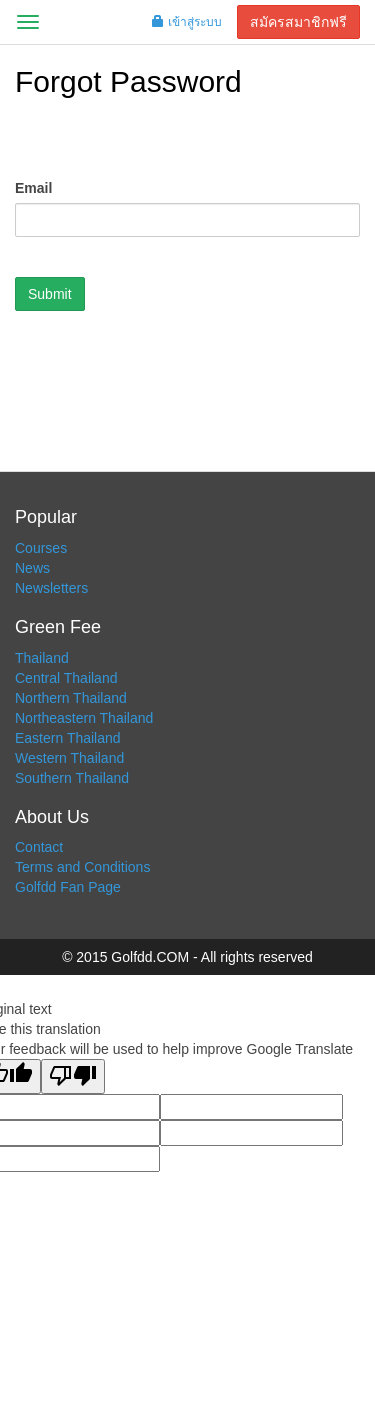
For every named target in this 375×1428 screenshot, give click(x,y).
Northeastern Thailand (84, 718)
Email (33, 188)
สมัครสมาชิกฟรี (298, 22)
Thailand (42, 658)
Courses (41, 548)
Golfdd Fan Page (68, 887)
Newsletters (51, 588)
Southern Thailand (72, 778)
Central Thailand (66, 678)
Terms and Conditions (82, 867)
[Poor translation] (73, 1076)
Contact (39, 847)
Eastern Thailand (68, 738)
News (32, 568)
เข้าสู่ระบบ (187, 22)
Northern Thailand (71, 698)
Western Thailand (69, 758)
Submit (50, 294)
